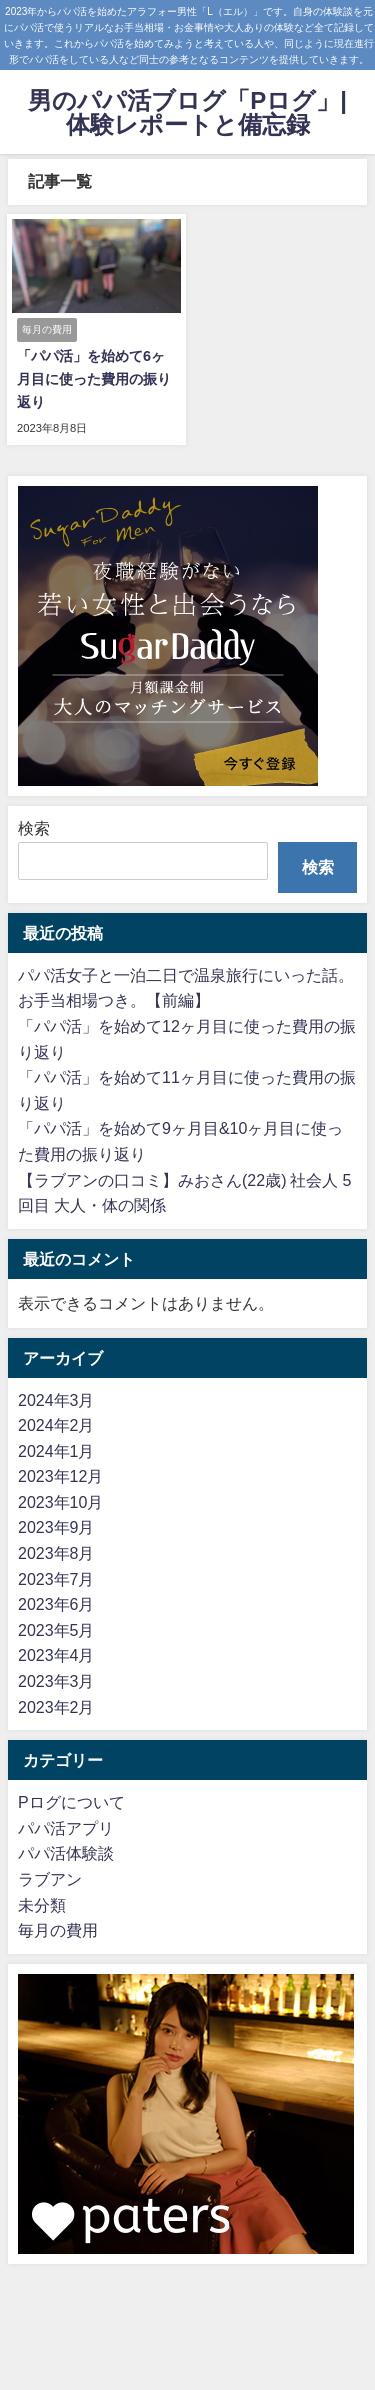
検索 (34, 828)
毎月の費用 (58, 1930)
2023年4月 (56, 1655)
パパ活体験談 (66, 1853)
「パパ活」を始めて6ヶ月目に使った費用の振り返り (94, 379)
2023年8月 (56, 1553)
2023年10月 (60, 1502)
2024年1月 (56, 1451)
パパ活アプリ (66, 1828)
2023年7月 (56, 1579)
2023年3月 (56, 1681)
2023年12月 (60, 1476)
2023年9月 (56, 1527)
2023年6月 (56, 1604)
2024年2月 (56, 1425)
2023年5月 (56, 1630)
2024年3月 (56, 1400)
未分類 (42, 1905)
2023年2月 (56, 1707)
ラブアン (50, 1879)
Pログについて (71, 1802)
